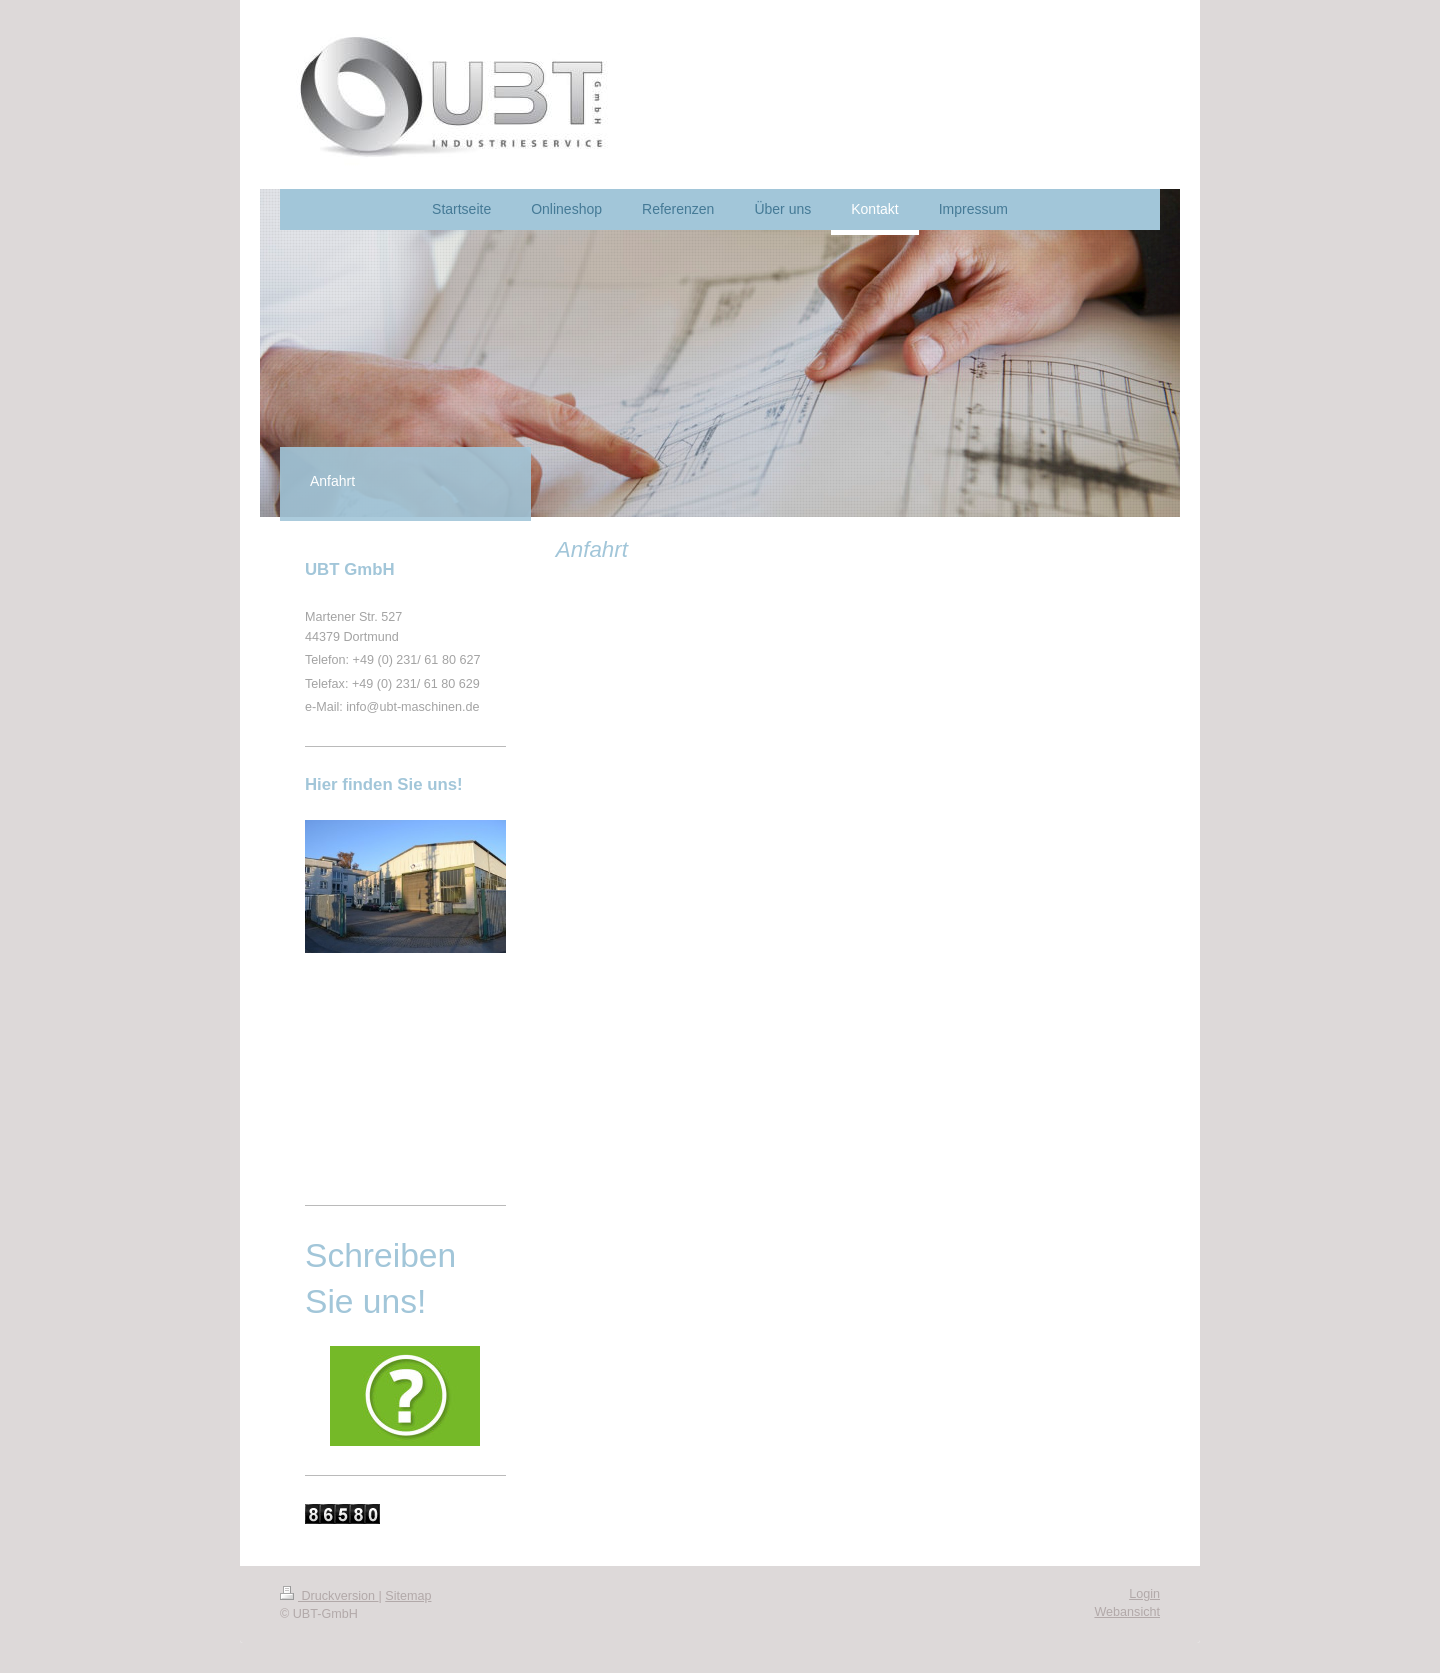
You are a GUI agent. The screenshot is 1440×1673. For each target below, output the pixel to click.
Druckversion (329, 1596)
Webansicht (1127, 1612)
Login (1144, 1594)
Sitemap (408, 1596)
